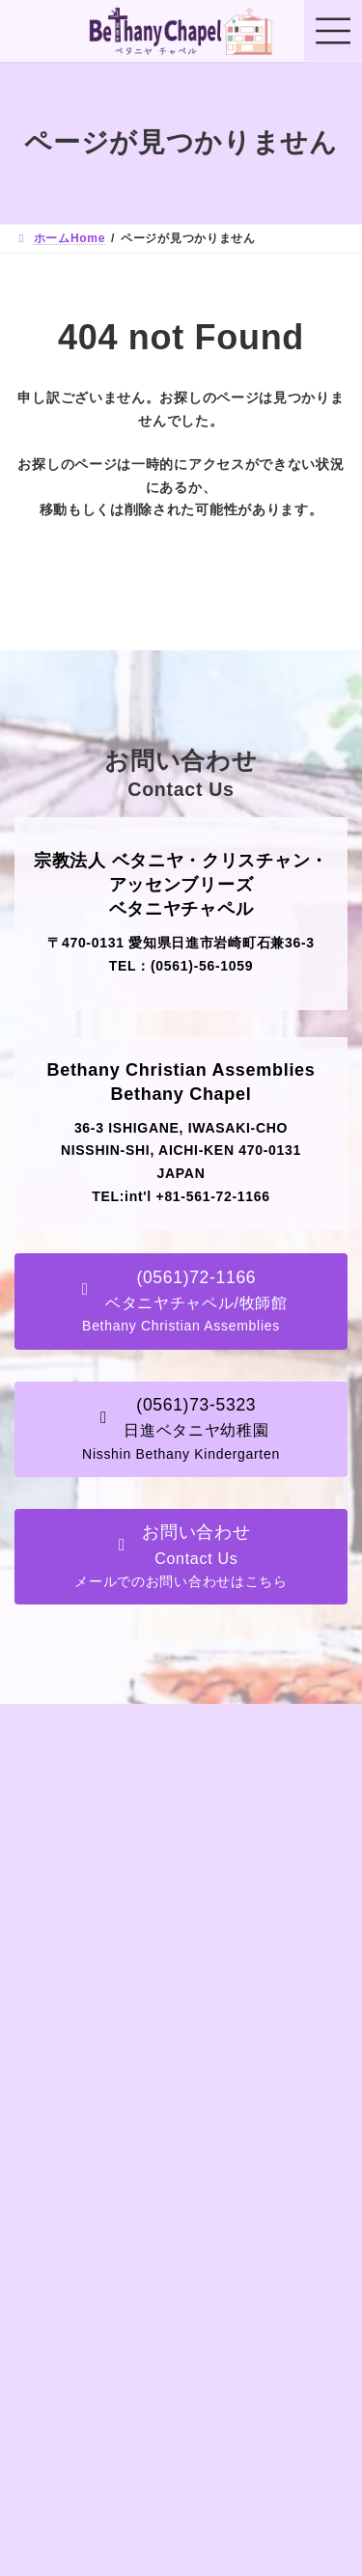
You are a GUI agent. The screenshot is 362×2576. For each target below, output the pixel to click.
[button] (181, 1301)
